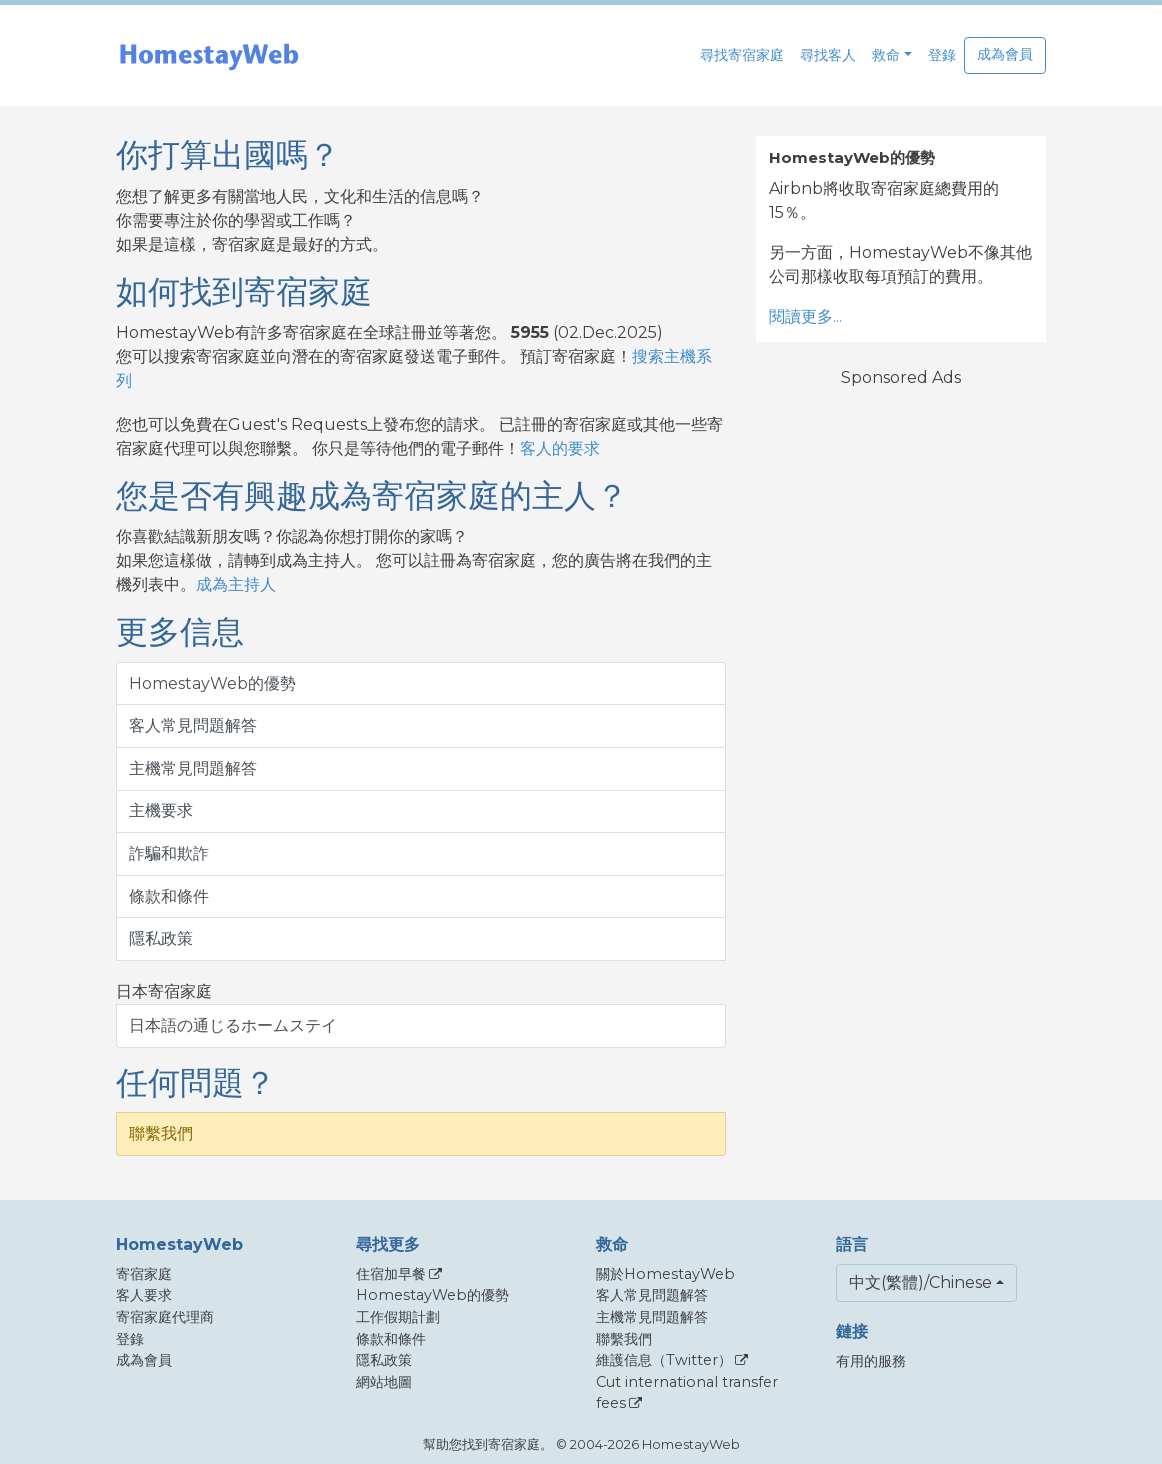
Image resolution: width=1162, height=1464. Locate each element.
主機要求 (161, 810)
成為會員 (1005, 54)
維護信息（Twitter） (664, 1360)
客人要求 (144, 1295)
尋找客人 (828, 55)
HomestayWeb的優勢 (212, 683)
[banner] (209, 55)
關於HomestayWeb (665, 1274)
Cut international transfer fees (687, 1393)
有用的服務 (871, 1361)
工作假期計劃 (398, 1317)
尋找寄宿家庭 (742, 55)
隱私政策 (161, 938)
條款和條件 (169, 896)
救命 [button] (886, 55)
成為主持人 (236, 584)
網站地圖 (384, 1382)
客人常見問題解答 (193, 725)
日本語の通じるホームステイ (233, 1025)
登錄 (942, 55)
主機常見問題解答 (193, 768)
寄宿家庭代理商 (165, 1317)
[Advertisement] (901, 706)
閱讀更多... (805, 316)
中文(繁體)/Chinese (920, 1282)
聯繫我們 (161, 1133)
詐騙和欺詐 (169, 853)
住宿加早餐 (391, 1274)
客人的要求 (560, 448)
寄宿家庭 (144, 1274)
